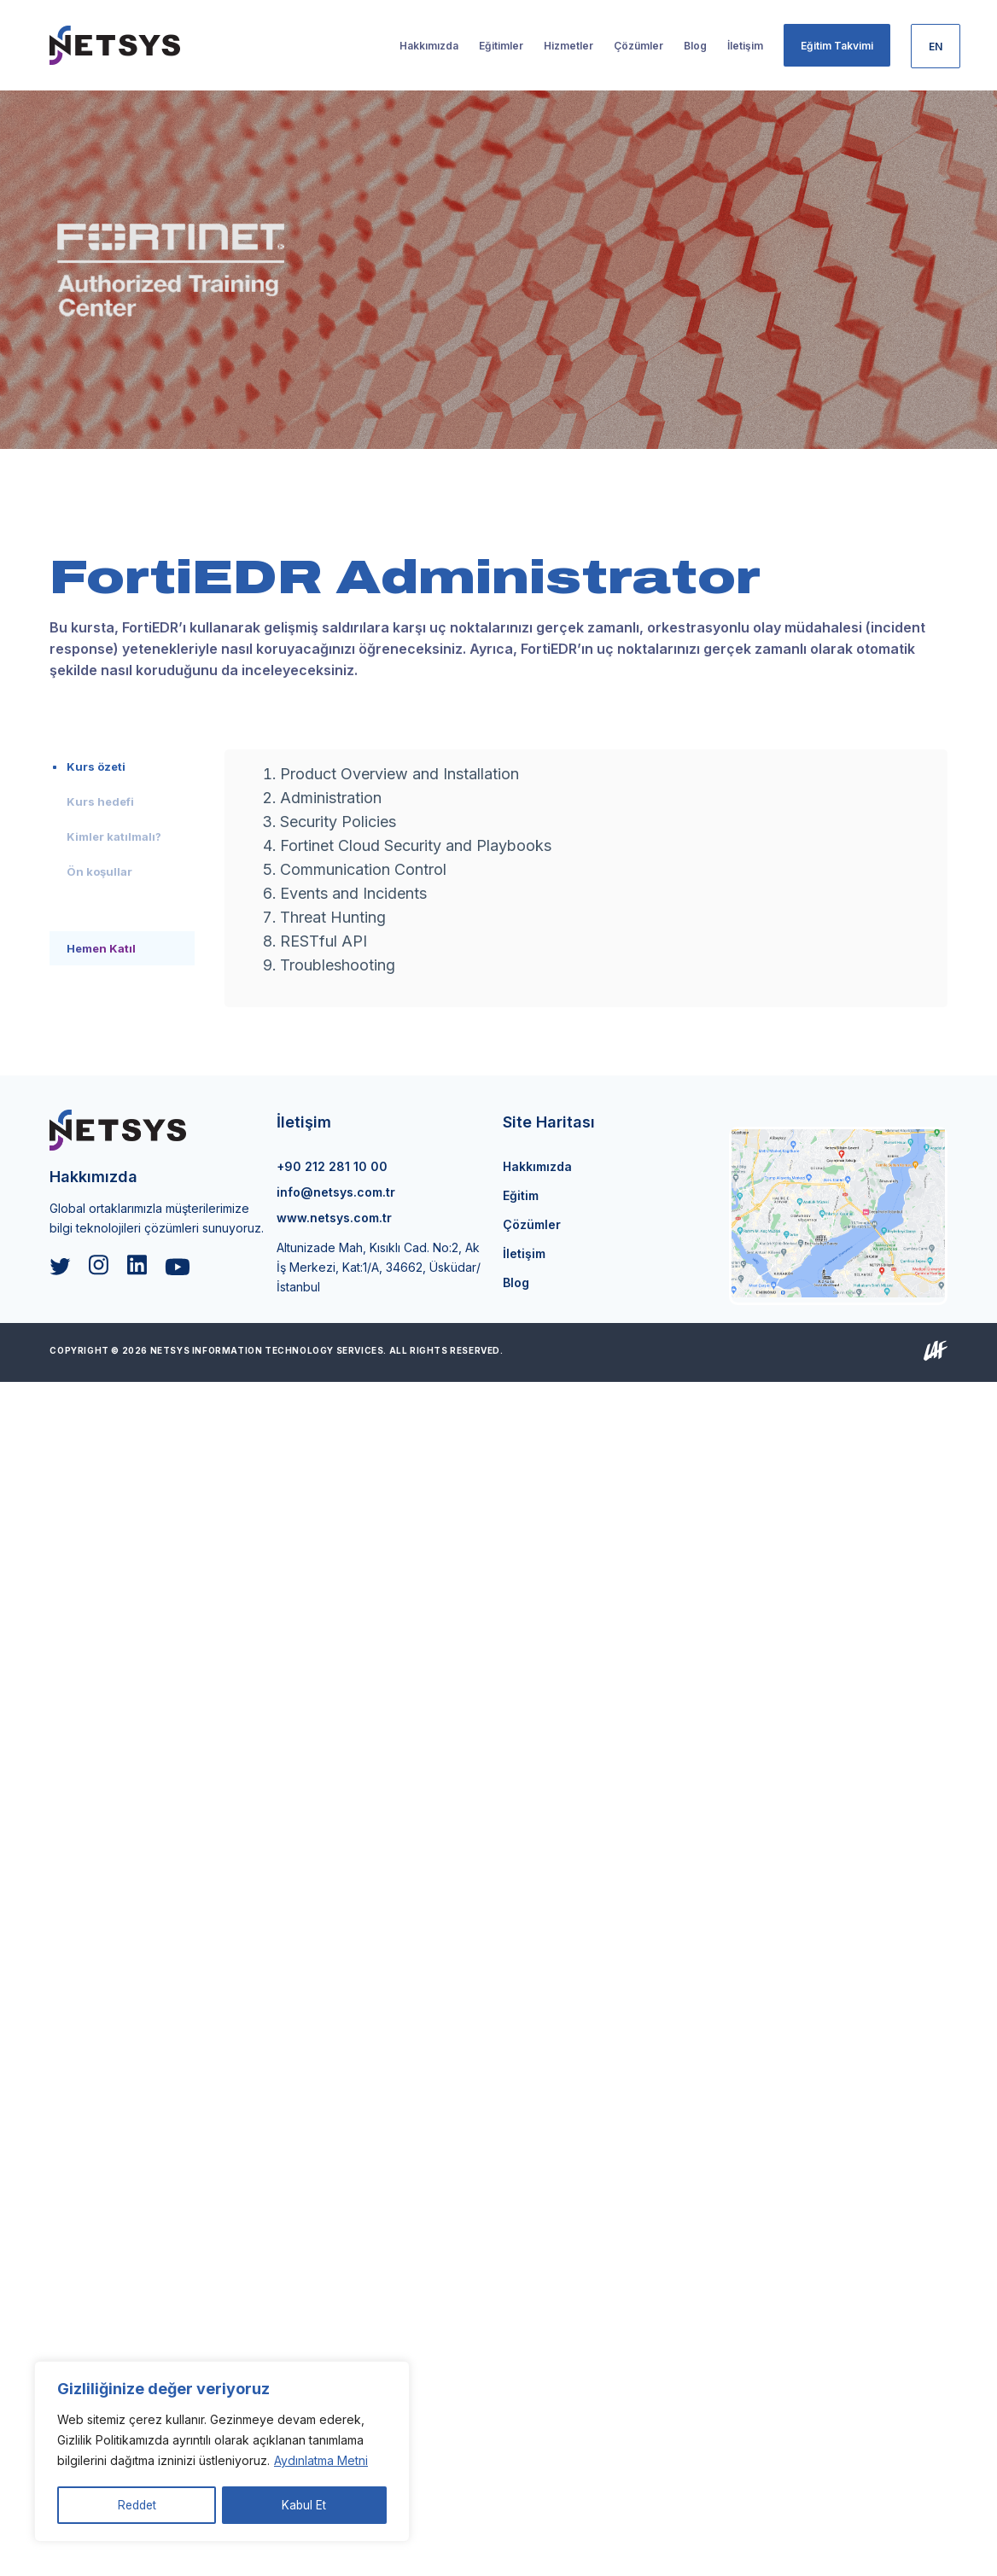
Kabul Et (305, 2504)
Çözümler (532, 1224)
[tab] (122, 766)
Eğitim (521, 1195)
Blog (516, 1282)
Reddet (137, 2504)
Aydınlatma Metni (321, 2462)
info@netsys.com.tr (336, 1192)
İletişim (524, 1253)
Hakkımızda (537, 1166)
